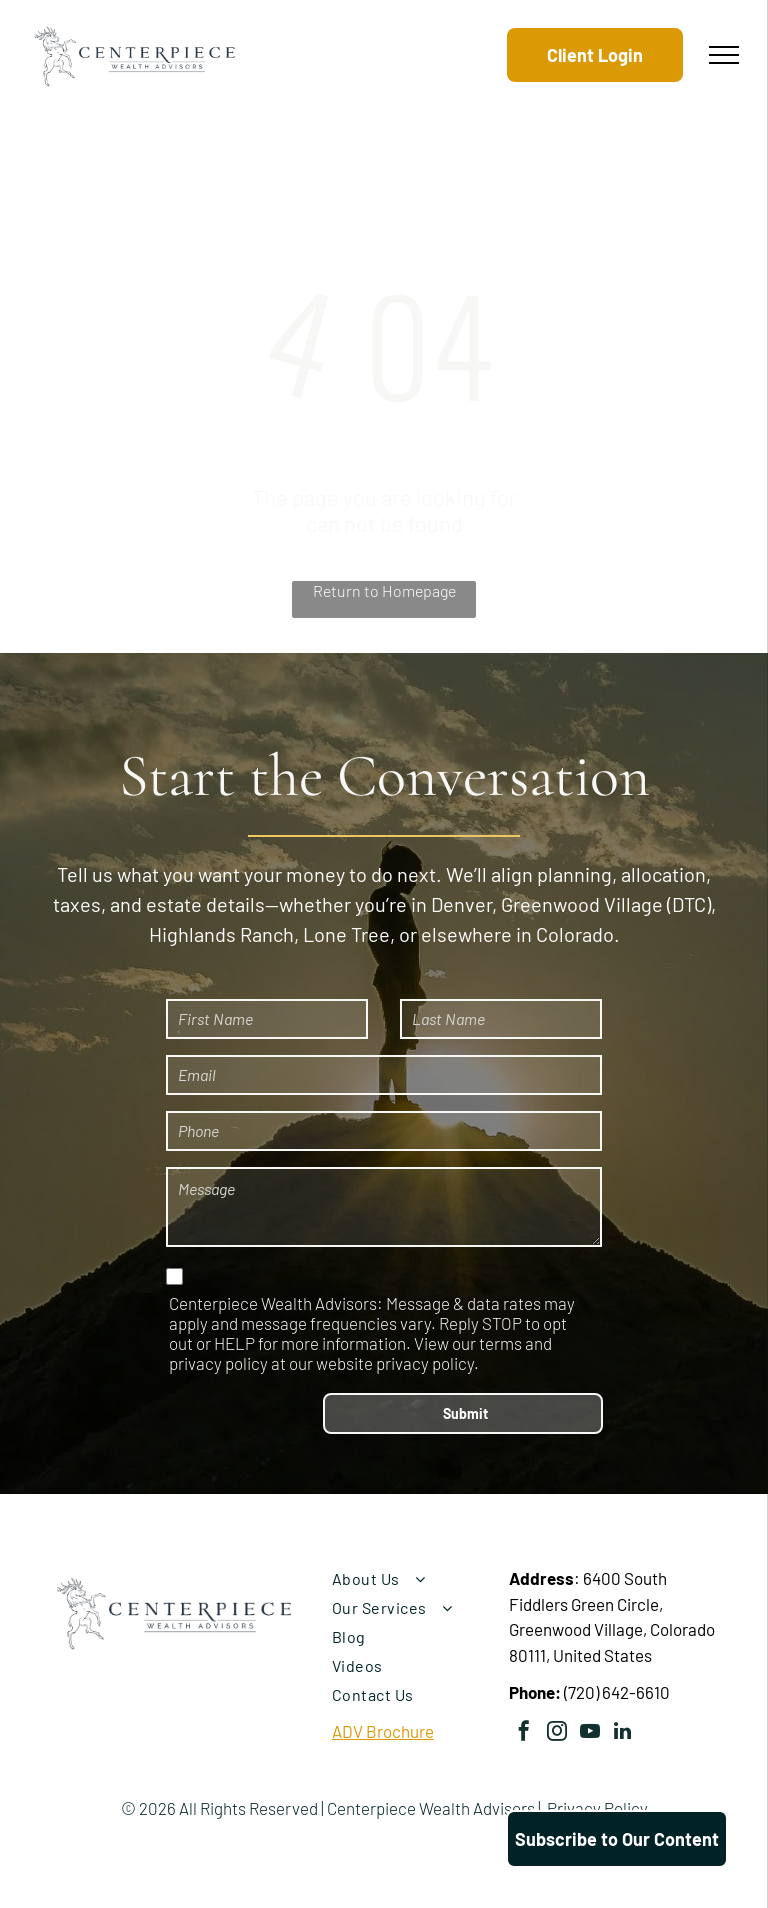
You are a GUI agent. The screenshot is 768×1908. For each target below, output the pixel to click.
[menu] (724, 55)
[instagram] (557, 1733)
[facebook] (524, 1733)
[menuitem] (413, 1578)
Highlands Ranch (221, 934)
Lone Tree (346, 934)
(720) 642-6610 (617, 1692)
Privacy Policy (597, 1808)
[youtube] (590, 1733)
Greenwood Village (582, 904)
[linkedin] (623, 1733)
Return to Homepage (384, 590)
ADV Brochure (383, 1731)
